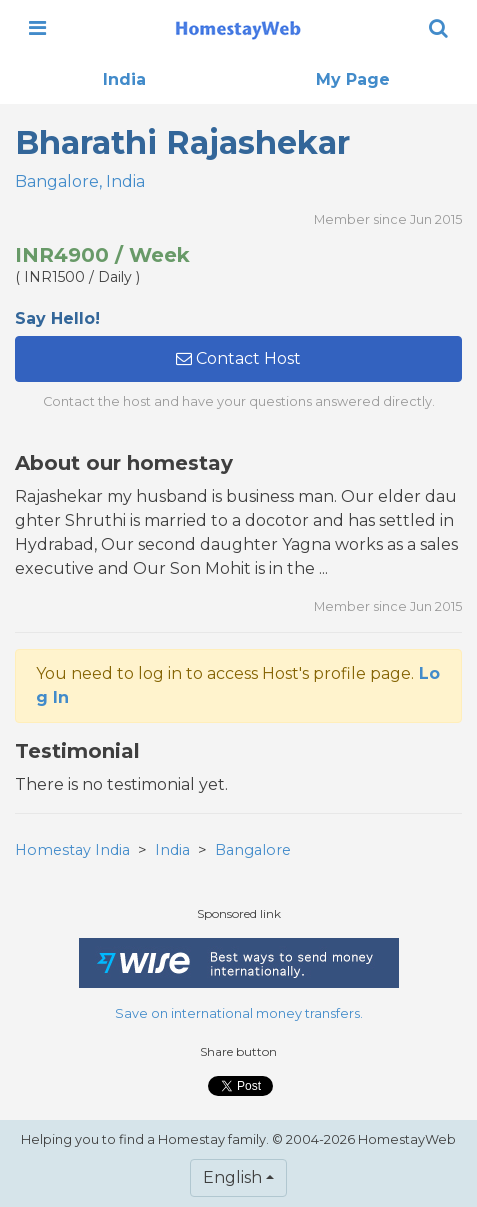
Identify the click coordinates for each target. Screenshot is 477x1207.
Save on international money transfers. (239, 1013)
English (232, 1177)
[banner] (238, 28)
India (124, 79)
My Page (353, 79)
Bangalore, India (80, 181)
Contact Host (238, 358)
